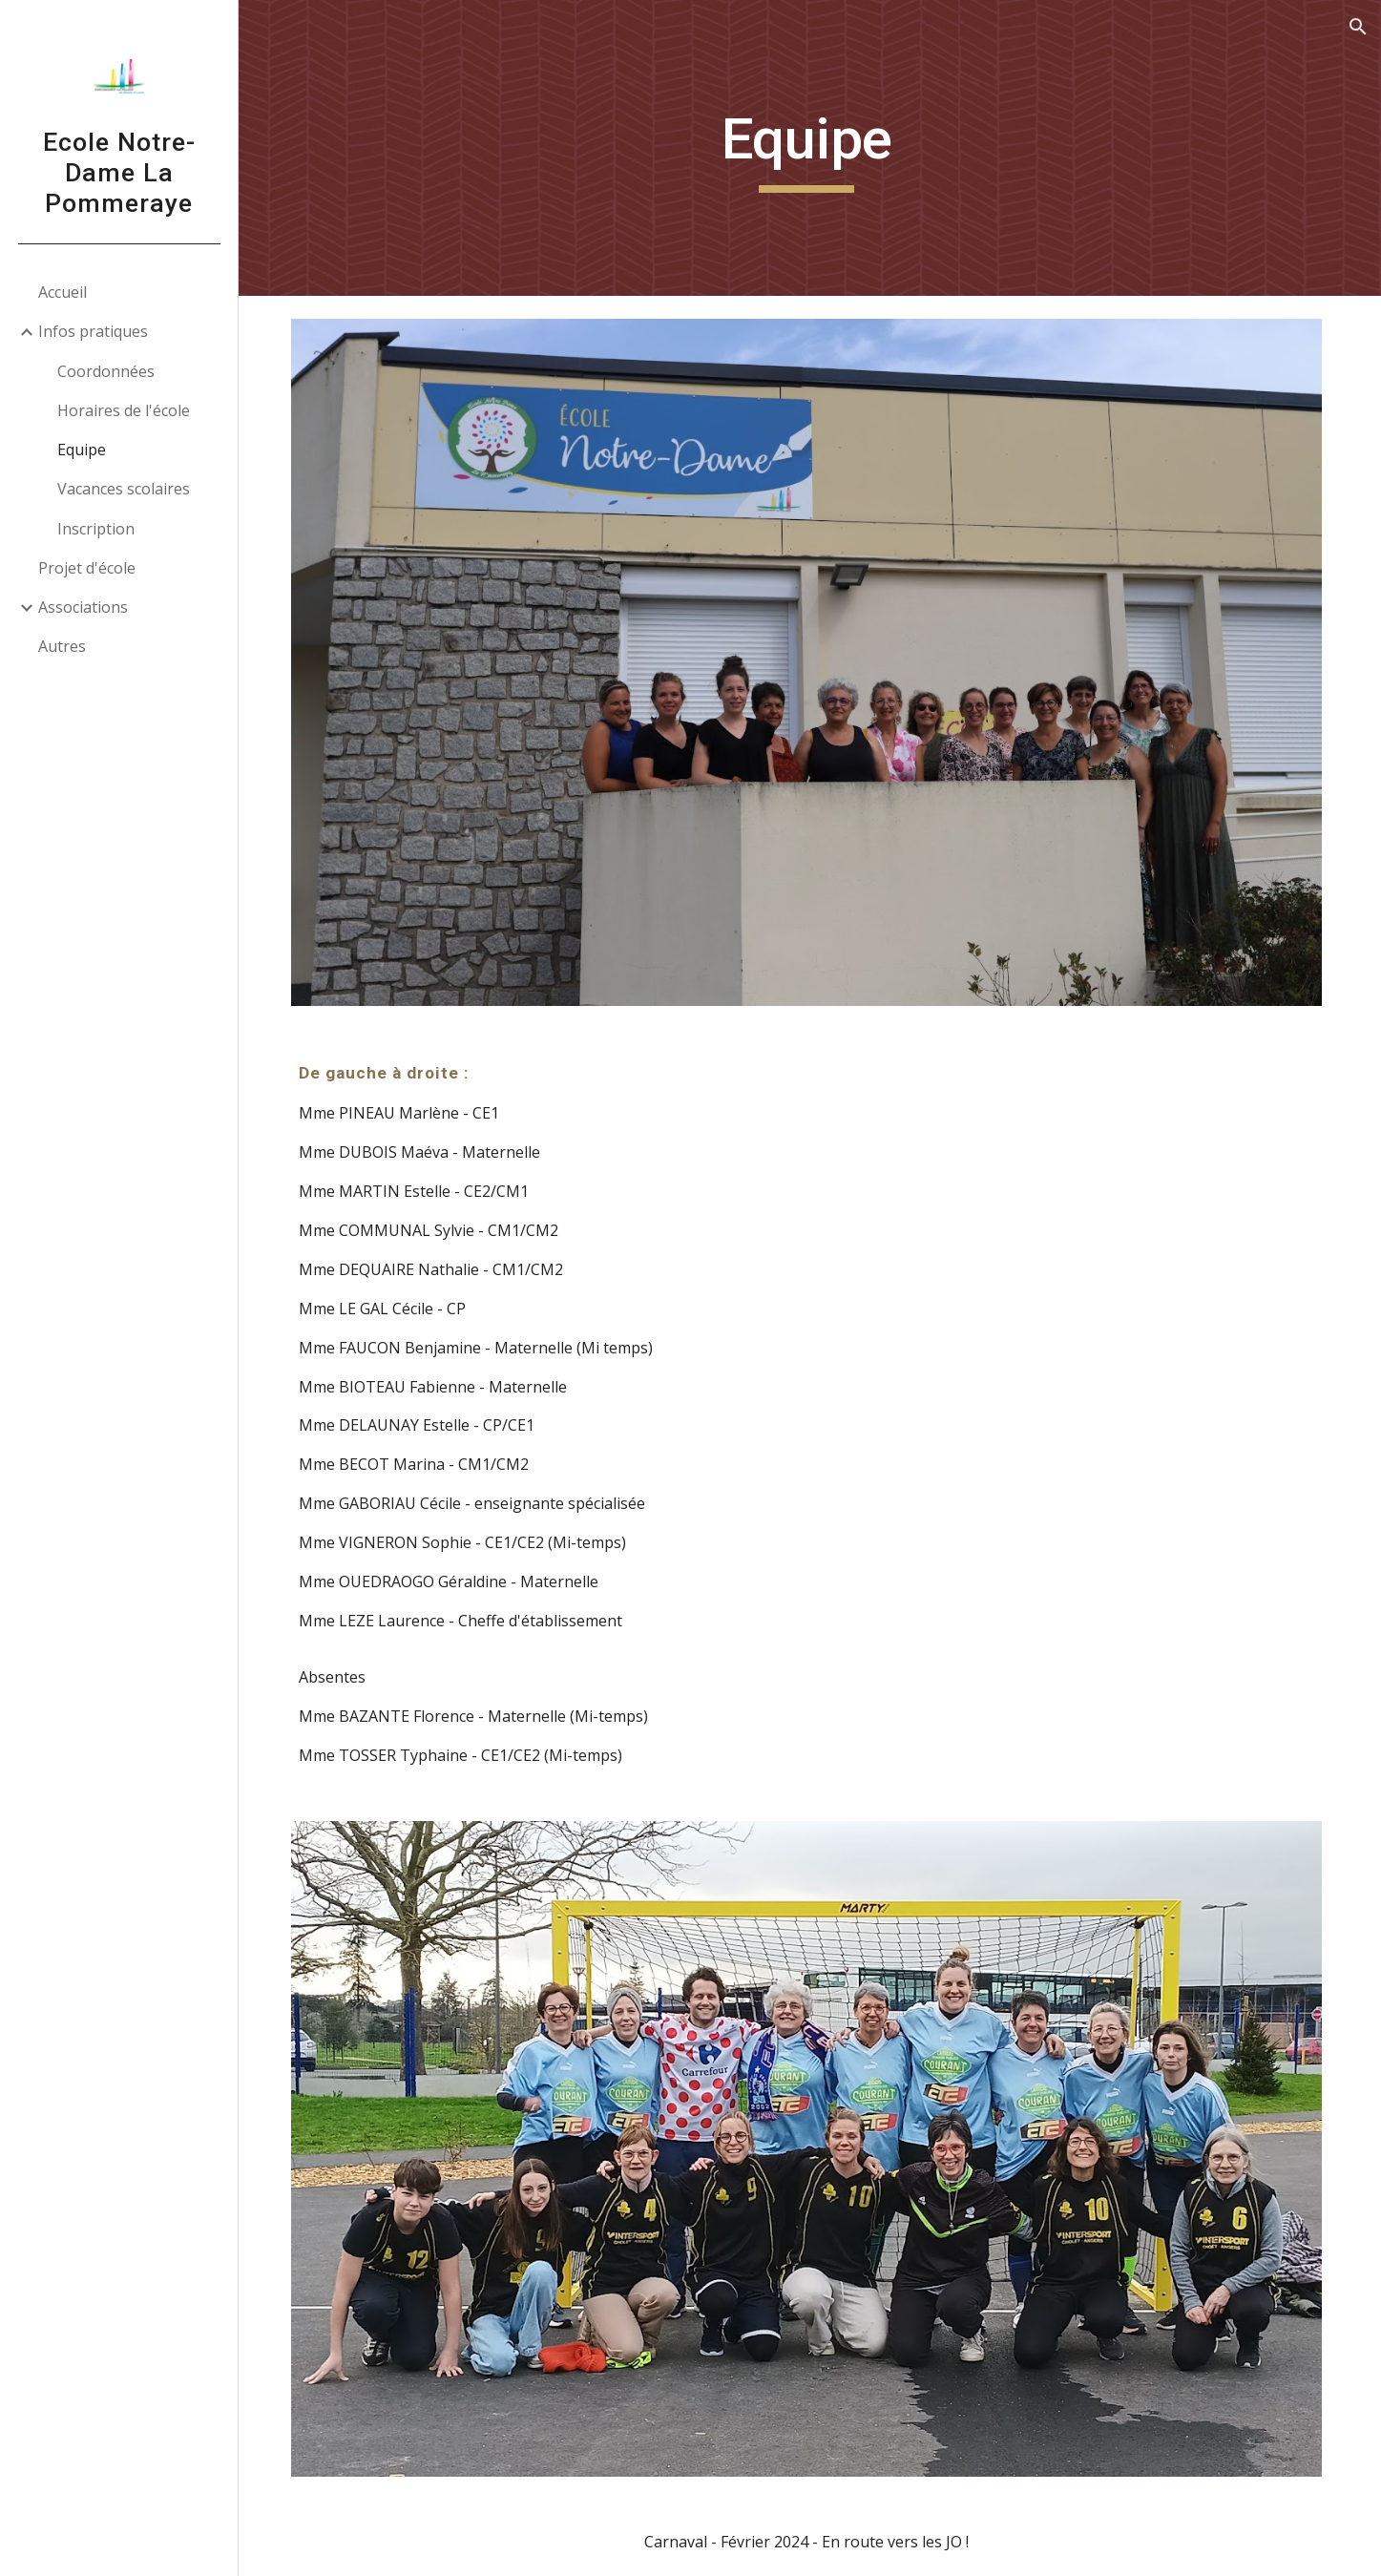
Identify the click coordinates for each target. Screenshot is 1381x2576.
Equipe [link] (81, 449)
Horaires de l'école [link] (123, 410)
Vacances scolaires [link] (123, 488)
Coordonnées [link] (106, 371)
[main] (809, 147)
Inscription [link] (96, 528)
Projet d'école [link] (87, 567)
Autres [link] (62, 646)
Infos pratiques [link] (93, 331)
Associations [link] (83, 607)
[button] (1358, 27)
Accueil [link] (62, 292)
